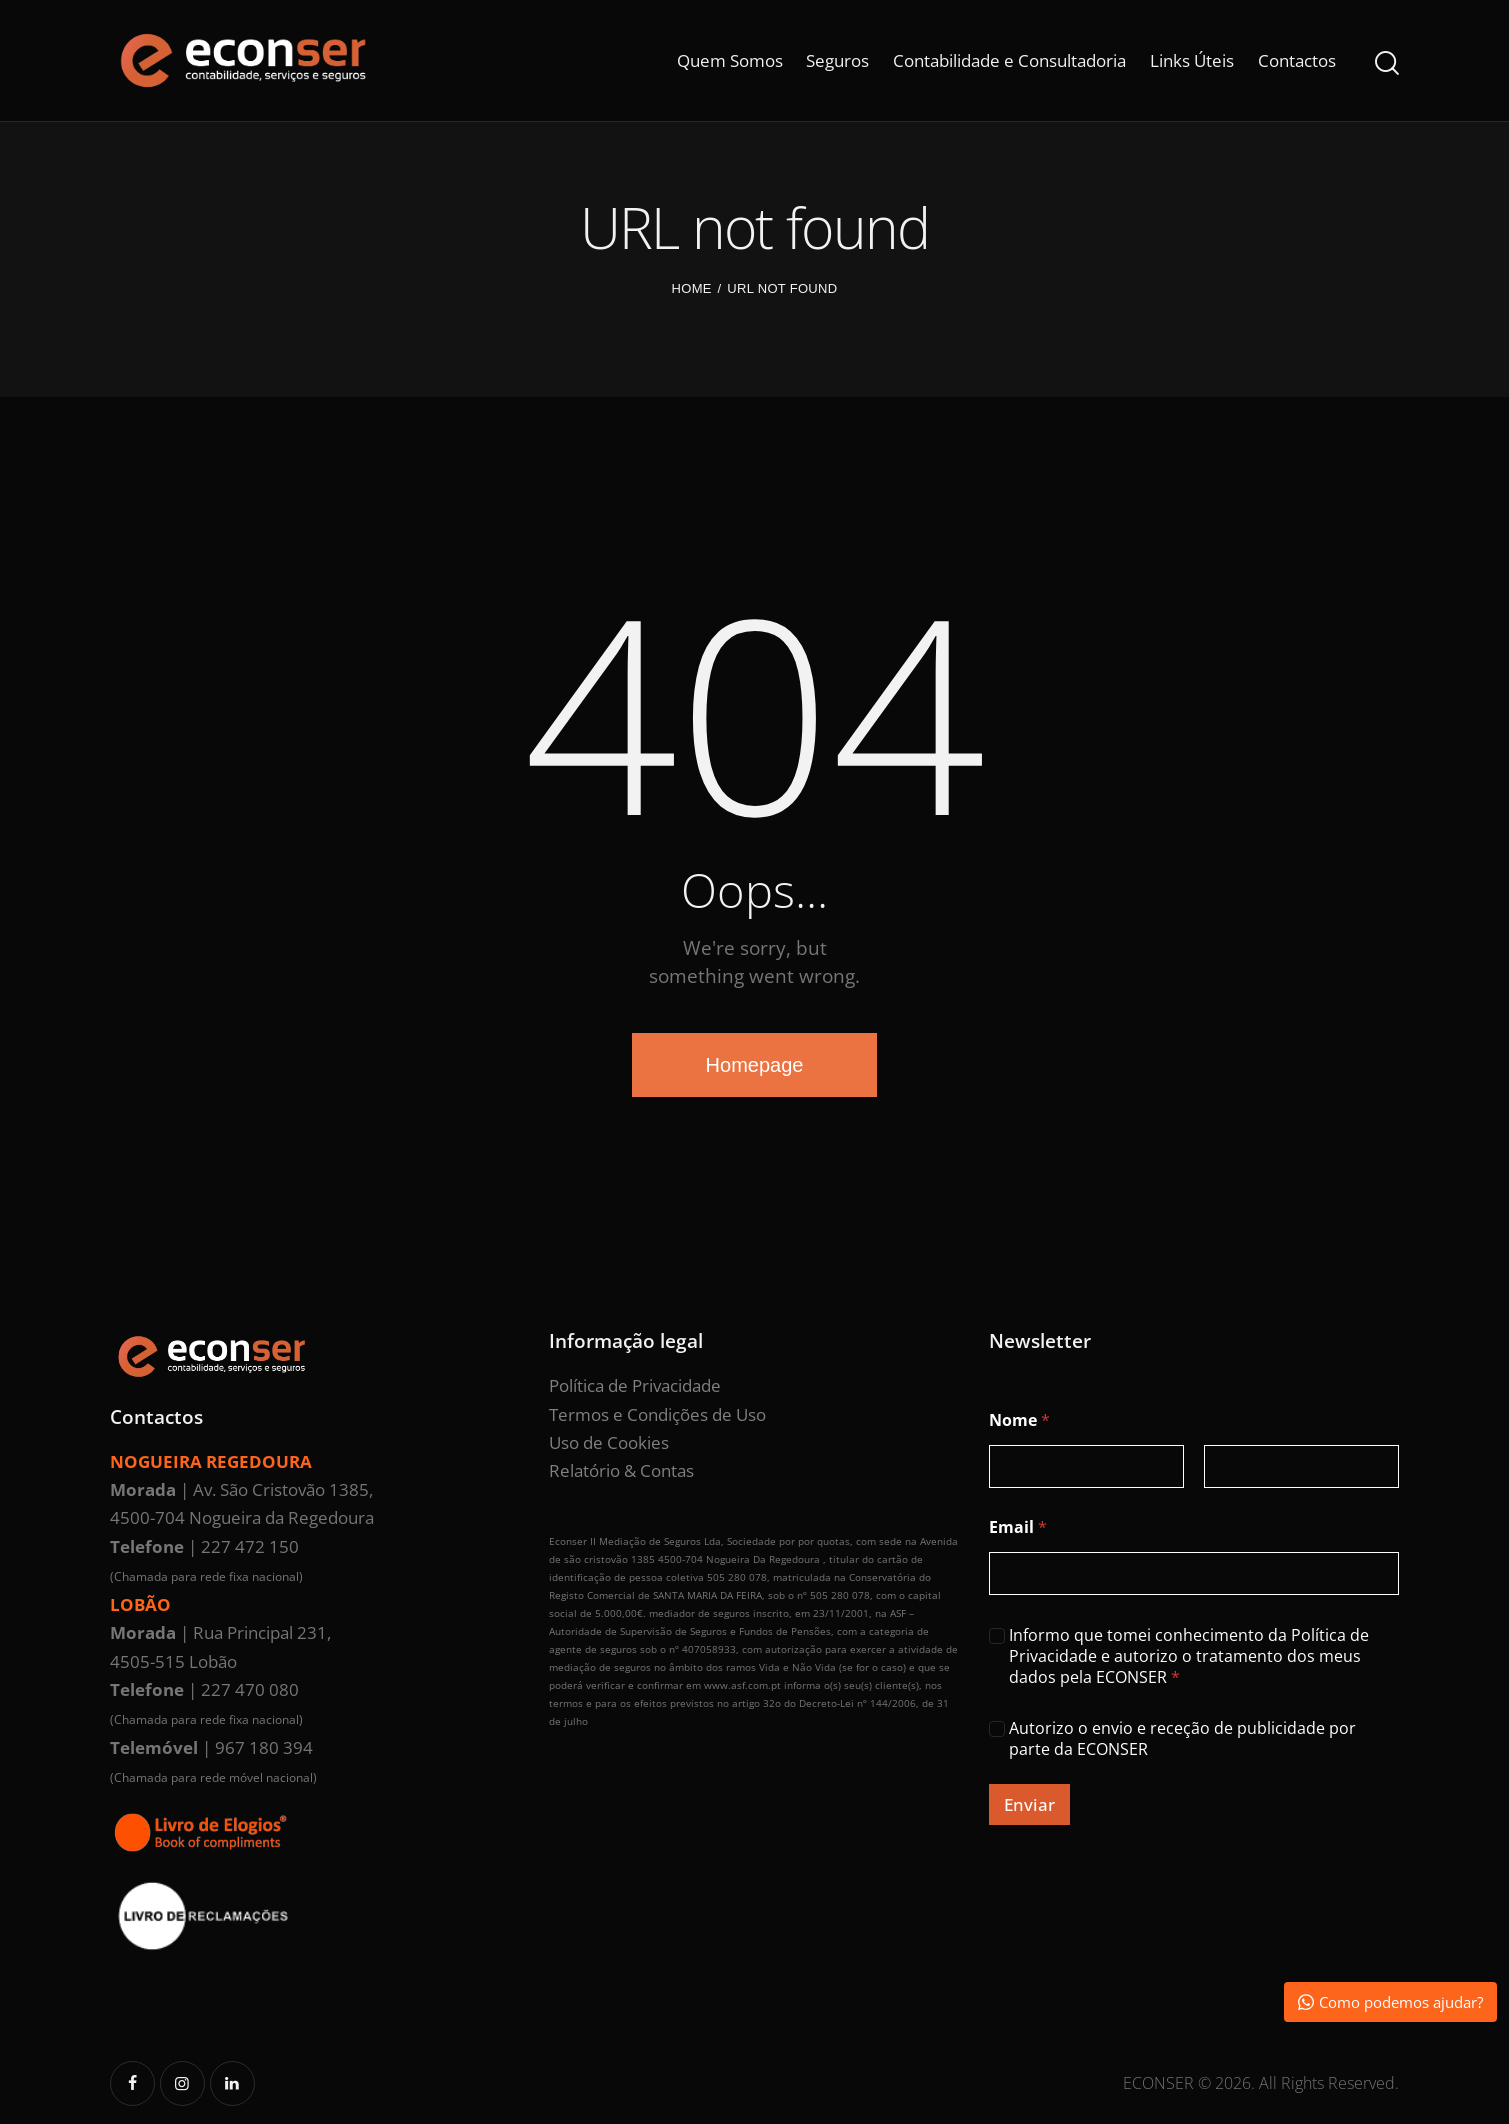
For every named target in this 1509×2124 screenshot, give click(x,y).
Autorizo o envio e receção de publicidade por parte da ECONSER (1182, 1739)
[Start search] (1387, 63)
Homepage (755, 1065)
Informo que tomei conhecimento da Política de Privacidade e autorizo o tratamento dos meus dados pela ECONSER (1189, 1656)
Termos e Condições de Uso (657, 1414)
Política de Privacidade (635, 1385)
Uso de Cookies (609, 1442)
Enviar (1029, 1804)
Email (1018, 1527)
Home (692, 288)
